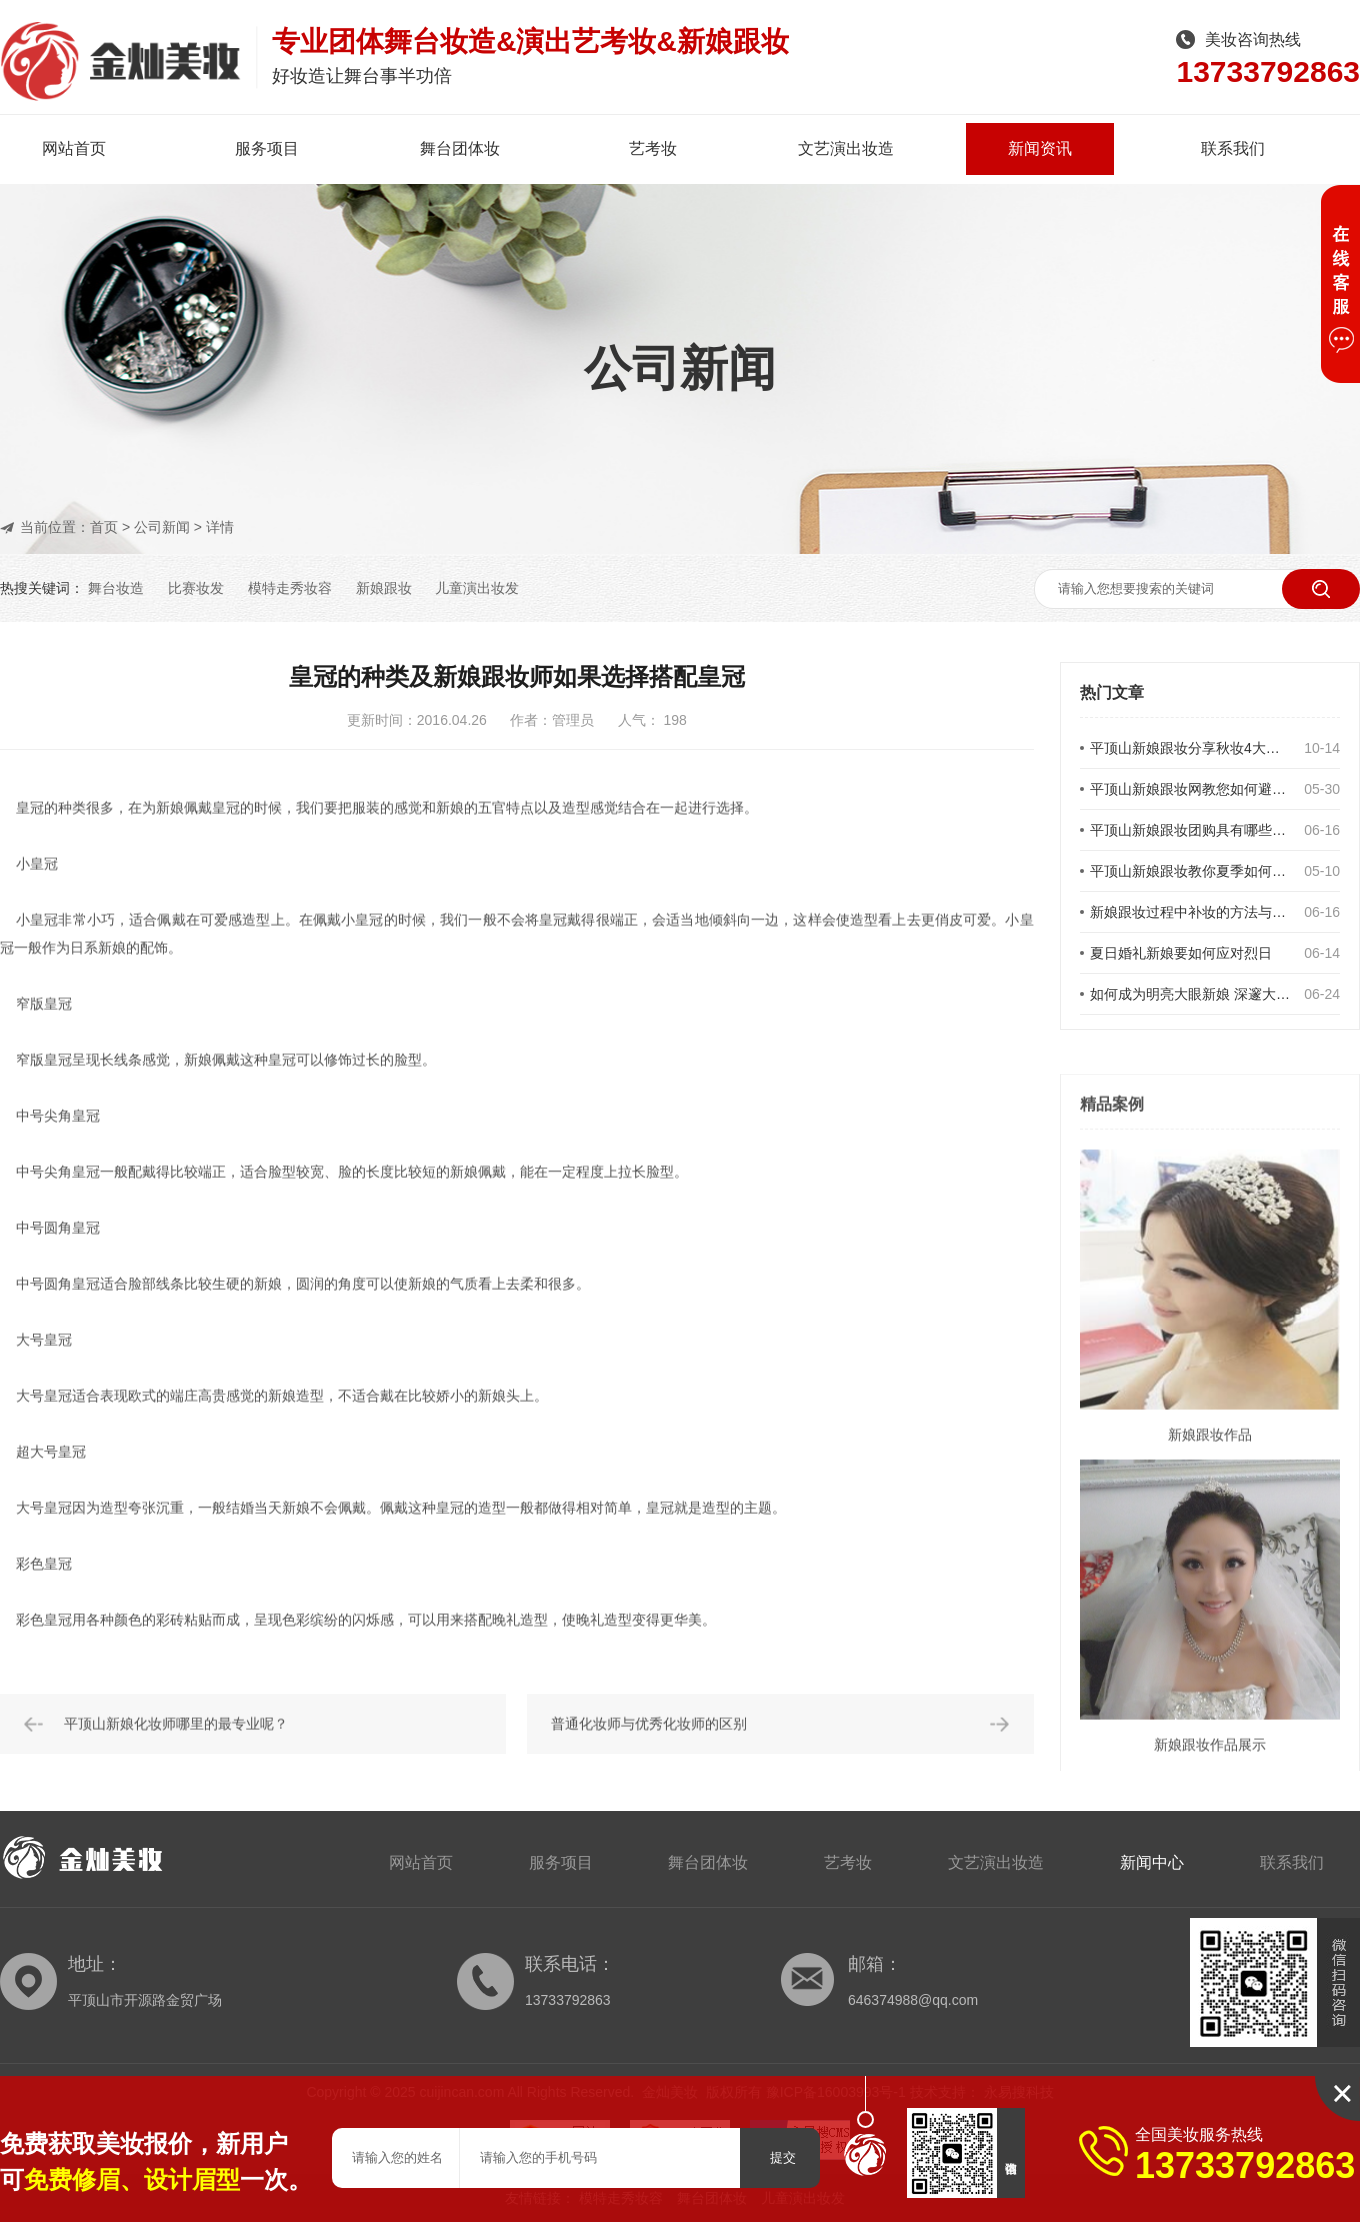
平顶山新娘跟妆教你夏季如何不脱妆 (1191, 873)
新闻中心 (1152, 1862)
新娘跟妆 (384, 588)
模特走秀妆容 (290, 588)
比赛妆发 (196, 588)
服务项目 (267, 148)
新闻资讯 (1040, 148)
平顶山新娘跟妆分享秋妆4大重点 (1191, 750)
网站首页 (74, 148)
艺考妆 (653, 148)
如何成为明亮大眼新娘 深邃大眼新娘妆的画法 (1191, 996)
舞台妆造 (116, 588)
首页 (104, 527)
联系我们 (1233, 148)
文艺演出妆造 (846, 148)
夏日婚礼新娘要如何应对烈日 (1181, 955)
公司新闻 (162, 527)
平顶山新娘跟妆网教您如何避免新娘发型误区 (1191, 791)
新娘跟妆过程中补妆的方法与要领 (1191, 914)
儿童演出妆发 (477, 588)
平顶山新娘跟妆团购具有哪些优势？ (1191, 832)
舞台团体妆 (460, 148)
